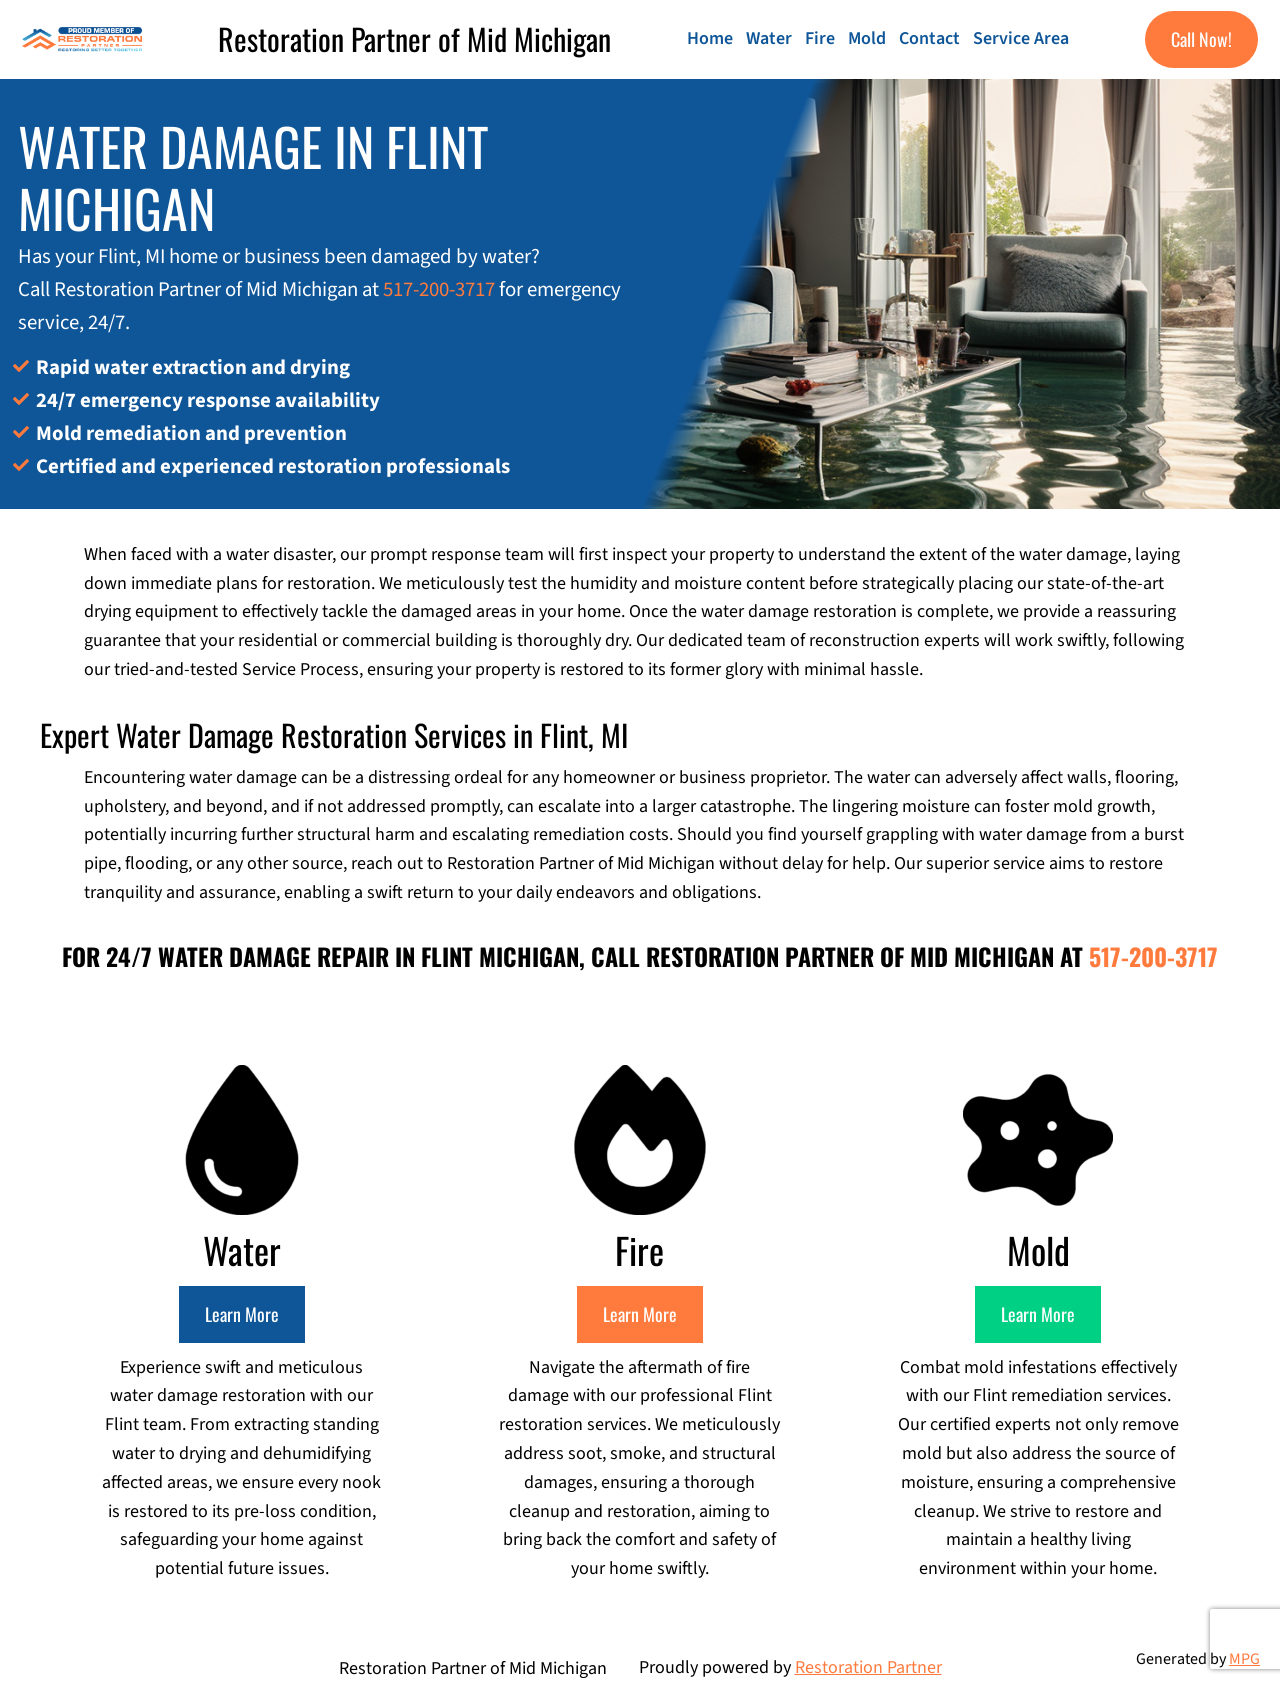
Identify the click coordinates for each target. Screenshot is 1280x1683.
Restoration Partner (868, 1667)
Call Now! (1201, 39)
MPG (1244, 1659)
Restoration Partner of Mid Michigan (414, 38)
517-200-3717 (439, 289)
